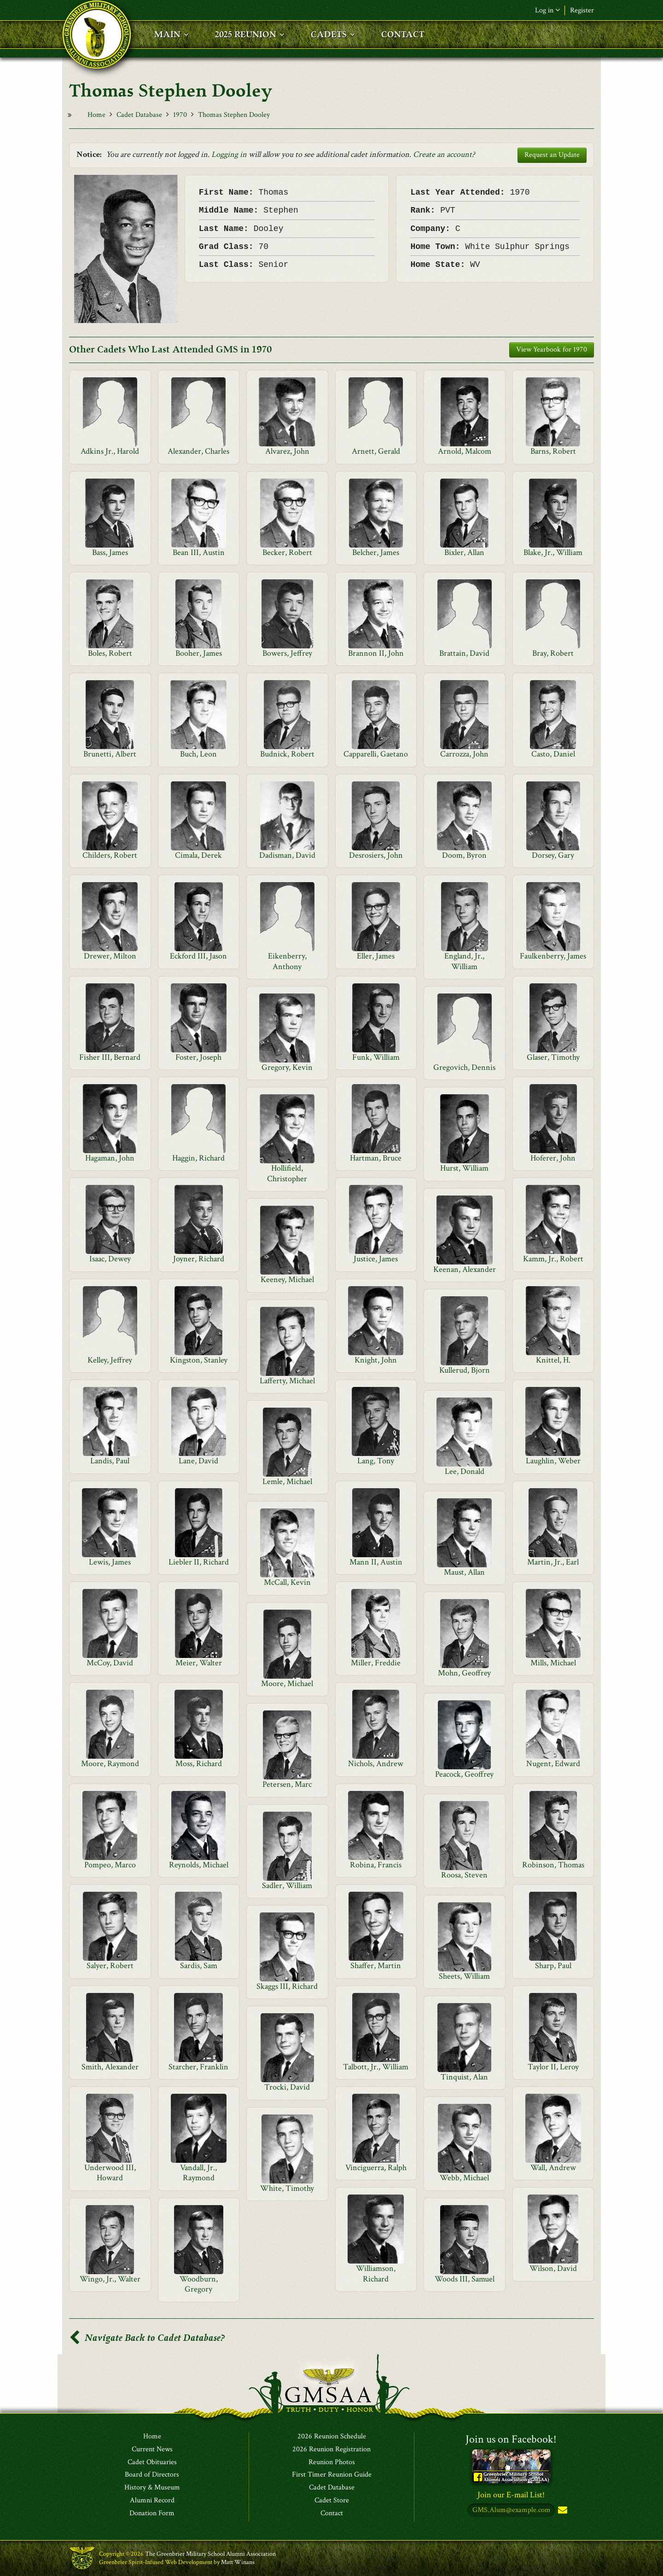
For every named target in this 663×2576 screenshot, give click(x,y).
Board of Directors (152, 2474)
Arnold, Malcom (464, 451)
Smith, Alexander (110, 2067)
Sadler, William (287, 1885)
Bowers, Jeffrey (287, 653)
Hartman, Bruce (375, 1158)
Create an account (442, 154)
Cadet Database (139, 115)
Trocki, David (287, 2087)
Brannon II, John (376, 653)
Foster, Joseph (198, 1057)
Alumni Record (152, 2500)
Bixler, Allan (464, 552)
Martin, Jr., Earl (553, 1562)
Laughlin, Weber (553, 1460)
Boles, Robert (110, 653)
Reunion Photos (331, 2462)
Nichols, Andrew (375, 1763)
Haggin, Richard (198, 1158)
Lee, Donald (464, 1471)
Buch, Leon (198, 754)
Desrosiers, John (376, 855)
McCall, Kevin (287, 1582)
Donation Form (151, 2513)
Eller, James (376, 956)
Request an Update (552, 155)
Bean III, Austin (199, 552)
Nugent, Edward (553, 1763)
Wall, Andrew (553, 2167)
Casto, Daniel (553, 754)
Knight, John (376, 1360)
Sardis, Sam (198, 1965)
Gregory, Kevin (287, 1067)
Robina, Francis (375, 1865)
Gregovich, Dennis (464, 1067)
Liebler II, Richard (199, 1562)
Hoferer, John (553, 1158)
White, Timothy (287, 2188)
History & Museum (152, 2487)
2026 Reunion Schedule (331, 2436)
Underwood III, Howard (110, 2172)
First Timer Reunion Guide (332, 2474)
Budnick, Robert (287, 754)
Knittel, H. (553, 1360)
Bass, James (110, 552)
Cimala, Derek (198, 855)
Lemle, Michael (287, 1481)
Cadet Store (331, 2500)
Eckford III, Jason (198, 956)
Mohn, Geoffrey (464, 1673)
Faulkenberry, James (553, 956)
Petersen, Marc (287, 1784)
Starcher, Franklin (198, 2067)
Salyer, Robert (110, 1965)
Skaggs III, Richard (287, 1986)
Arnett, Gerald (376, 451)
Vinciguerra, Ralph (376, 2167)
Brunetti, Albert (109, 754)
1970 (180, 115)
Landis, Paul (109, 1460)
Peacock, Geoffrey (464, 1774)
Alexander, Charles (198, 451)
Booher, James (198, 653)
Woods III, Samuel (464, 2279)
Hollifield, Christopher (287, 1173)
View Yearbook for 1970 (551, 349)
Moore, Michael (287, 1683)
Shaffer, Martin (375, 1965)
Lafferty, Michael (287, 1380)
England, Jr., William (464, 961)
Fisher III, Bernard (109, 1057)
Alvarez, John (287, 451)
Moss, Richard (198, 1763)
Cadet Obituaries (152, 2462)
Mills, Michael (553, 1663)
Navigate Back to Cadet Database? (147, 2338)
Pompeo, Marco (110, 1865)
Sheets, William (464, 1976)
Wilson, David (553, 2268)
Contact (331, 2513)
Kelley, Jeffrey (109, 1360)
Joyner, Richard (198, 1258)
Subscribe (561, 2510)
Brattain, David (464, 653)
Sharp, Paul (553, 1965)
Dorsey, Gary (553, 855)
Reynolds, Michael (198, 1865)
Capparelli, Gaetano (375, 754)
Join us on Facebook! (511, 2439)
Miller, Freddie (376, 1663)
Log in (547, 10)
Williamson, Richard (375, 2273)
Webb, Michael (464, 2177)
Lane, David (198, 1460)
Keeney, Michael (287, 1279)
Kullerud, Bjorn (464, 1370)
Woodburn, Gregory (199, 2284)
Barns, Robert (553, 451)
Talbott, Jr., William (375, 2067)
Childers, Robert (109, 855)
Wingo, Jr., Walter (110, 2279)
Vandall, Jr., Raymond (198, 2172)
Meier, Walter (198, 1663)
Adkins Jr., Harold (110, 451)
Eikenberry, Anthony (287, 961)
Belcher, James (375, 552)
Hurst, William (464, 1168)
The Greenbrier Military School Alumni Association (210, 2554)
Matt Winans (238, 2562)
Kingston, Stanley (198, 1360)
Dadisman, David (287, 855)
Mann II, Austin (375, 1562)
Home (96, 115)
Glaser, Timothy (553, 1057)
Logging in (229, 154)
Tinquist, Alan (464, 2077)
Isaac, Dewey (110, 1258)
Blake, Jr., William (552, 552)
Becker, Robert (287, 552)
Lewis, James (110, 1562)
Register (582, 10)
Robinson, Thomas (553, 1865)
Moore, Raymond (110, 1763)
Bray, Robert (553, 653)
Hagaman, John (109, 1158)
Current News (152, 2449)
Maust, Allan (464, 1572)
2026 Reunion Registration (331, 2449)
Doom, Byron (464, 855)
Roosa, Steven (464, 1875)
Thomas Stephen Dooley (234, 115)
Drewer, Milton (110, 956)
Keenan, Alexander (464, 1269)
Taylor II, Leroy (553, 2067)
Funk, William (376, 1057)
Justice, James (376, 1258)
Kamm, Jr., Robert (553, 1258)
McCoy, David (110, 1663)
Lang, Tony (375, 1460)
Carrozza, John (464, 754)
